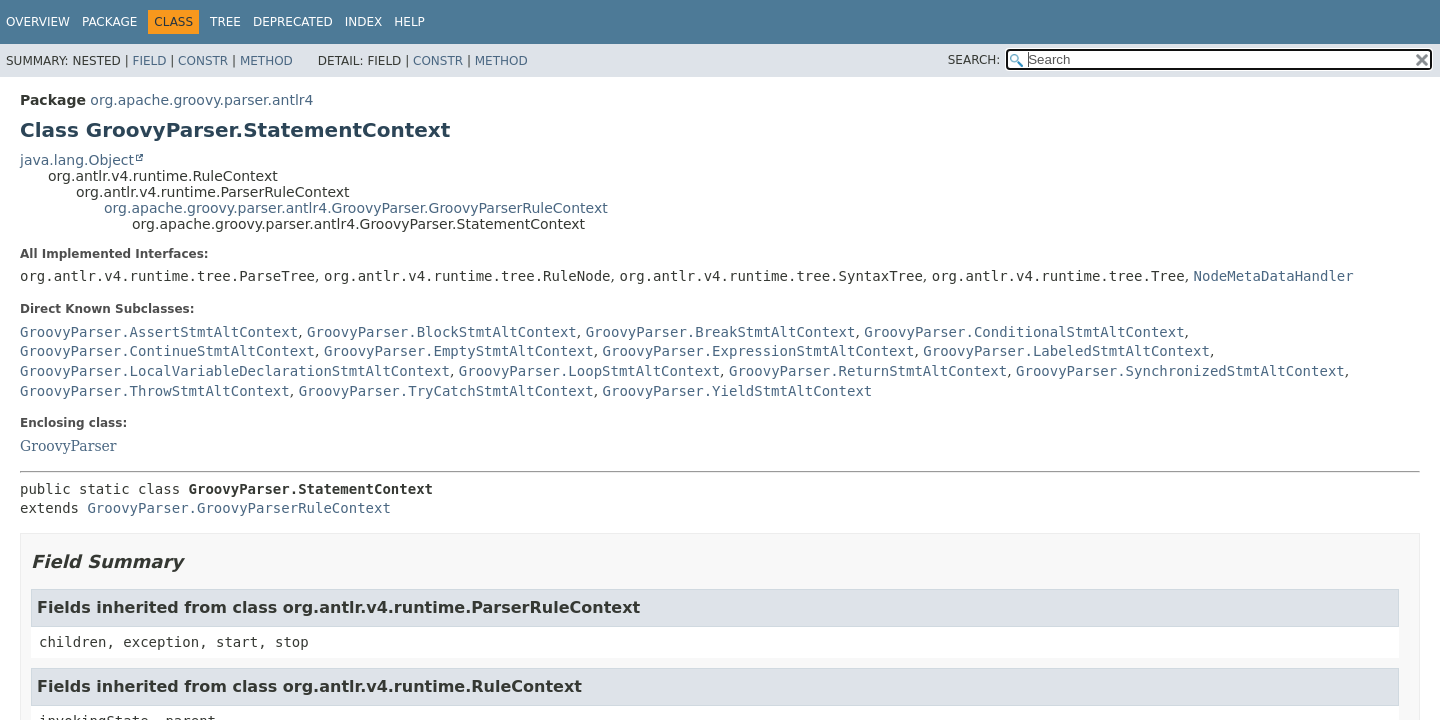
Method (266, 61)
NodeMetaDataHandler (1274, 276)
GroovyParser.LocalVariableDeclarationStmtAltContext (235, 371)
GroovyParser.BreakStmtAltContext (721, 332)
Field (149, 61)
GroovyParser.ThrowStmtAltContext (155, 391)
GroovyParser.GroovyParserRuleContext (238, 508)
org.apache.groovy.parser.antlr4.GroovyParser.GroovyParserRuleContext (356, 208)
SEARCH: (974, 60)
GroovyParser (68, 446)
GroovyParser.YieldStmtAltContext (738, 391)
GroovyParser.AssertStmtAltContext (159, 332)
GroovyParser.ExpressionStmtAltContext (759, 351)
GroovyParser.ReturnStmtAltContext (868, 371)
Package (109, 22)
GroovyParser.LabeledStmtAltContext (1066, 351)
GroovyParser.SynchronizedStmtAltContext (1180, 371)
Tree (225, 22)
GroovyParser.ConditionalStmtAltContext (1024, 332)
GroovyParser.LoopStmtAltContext (589, 371)
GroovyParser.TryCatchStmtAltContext (446, 391)
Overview (38, 22)
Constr (203, 61)
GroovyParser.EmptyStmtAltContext (459, 351)
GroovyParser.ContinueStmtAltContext (167, 351)
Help (409, 22)
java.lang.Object (77, 160)
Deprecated (293, 22)
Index (364, 22)
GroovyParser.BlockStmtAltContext (442, 332)
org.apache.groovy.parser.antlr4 (201, 100)
